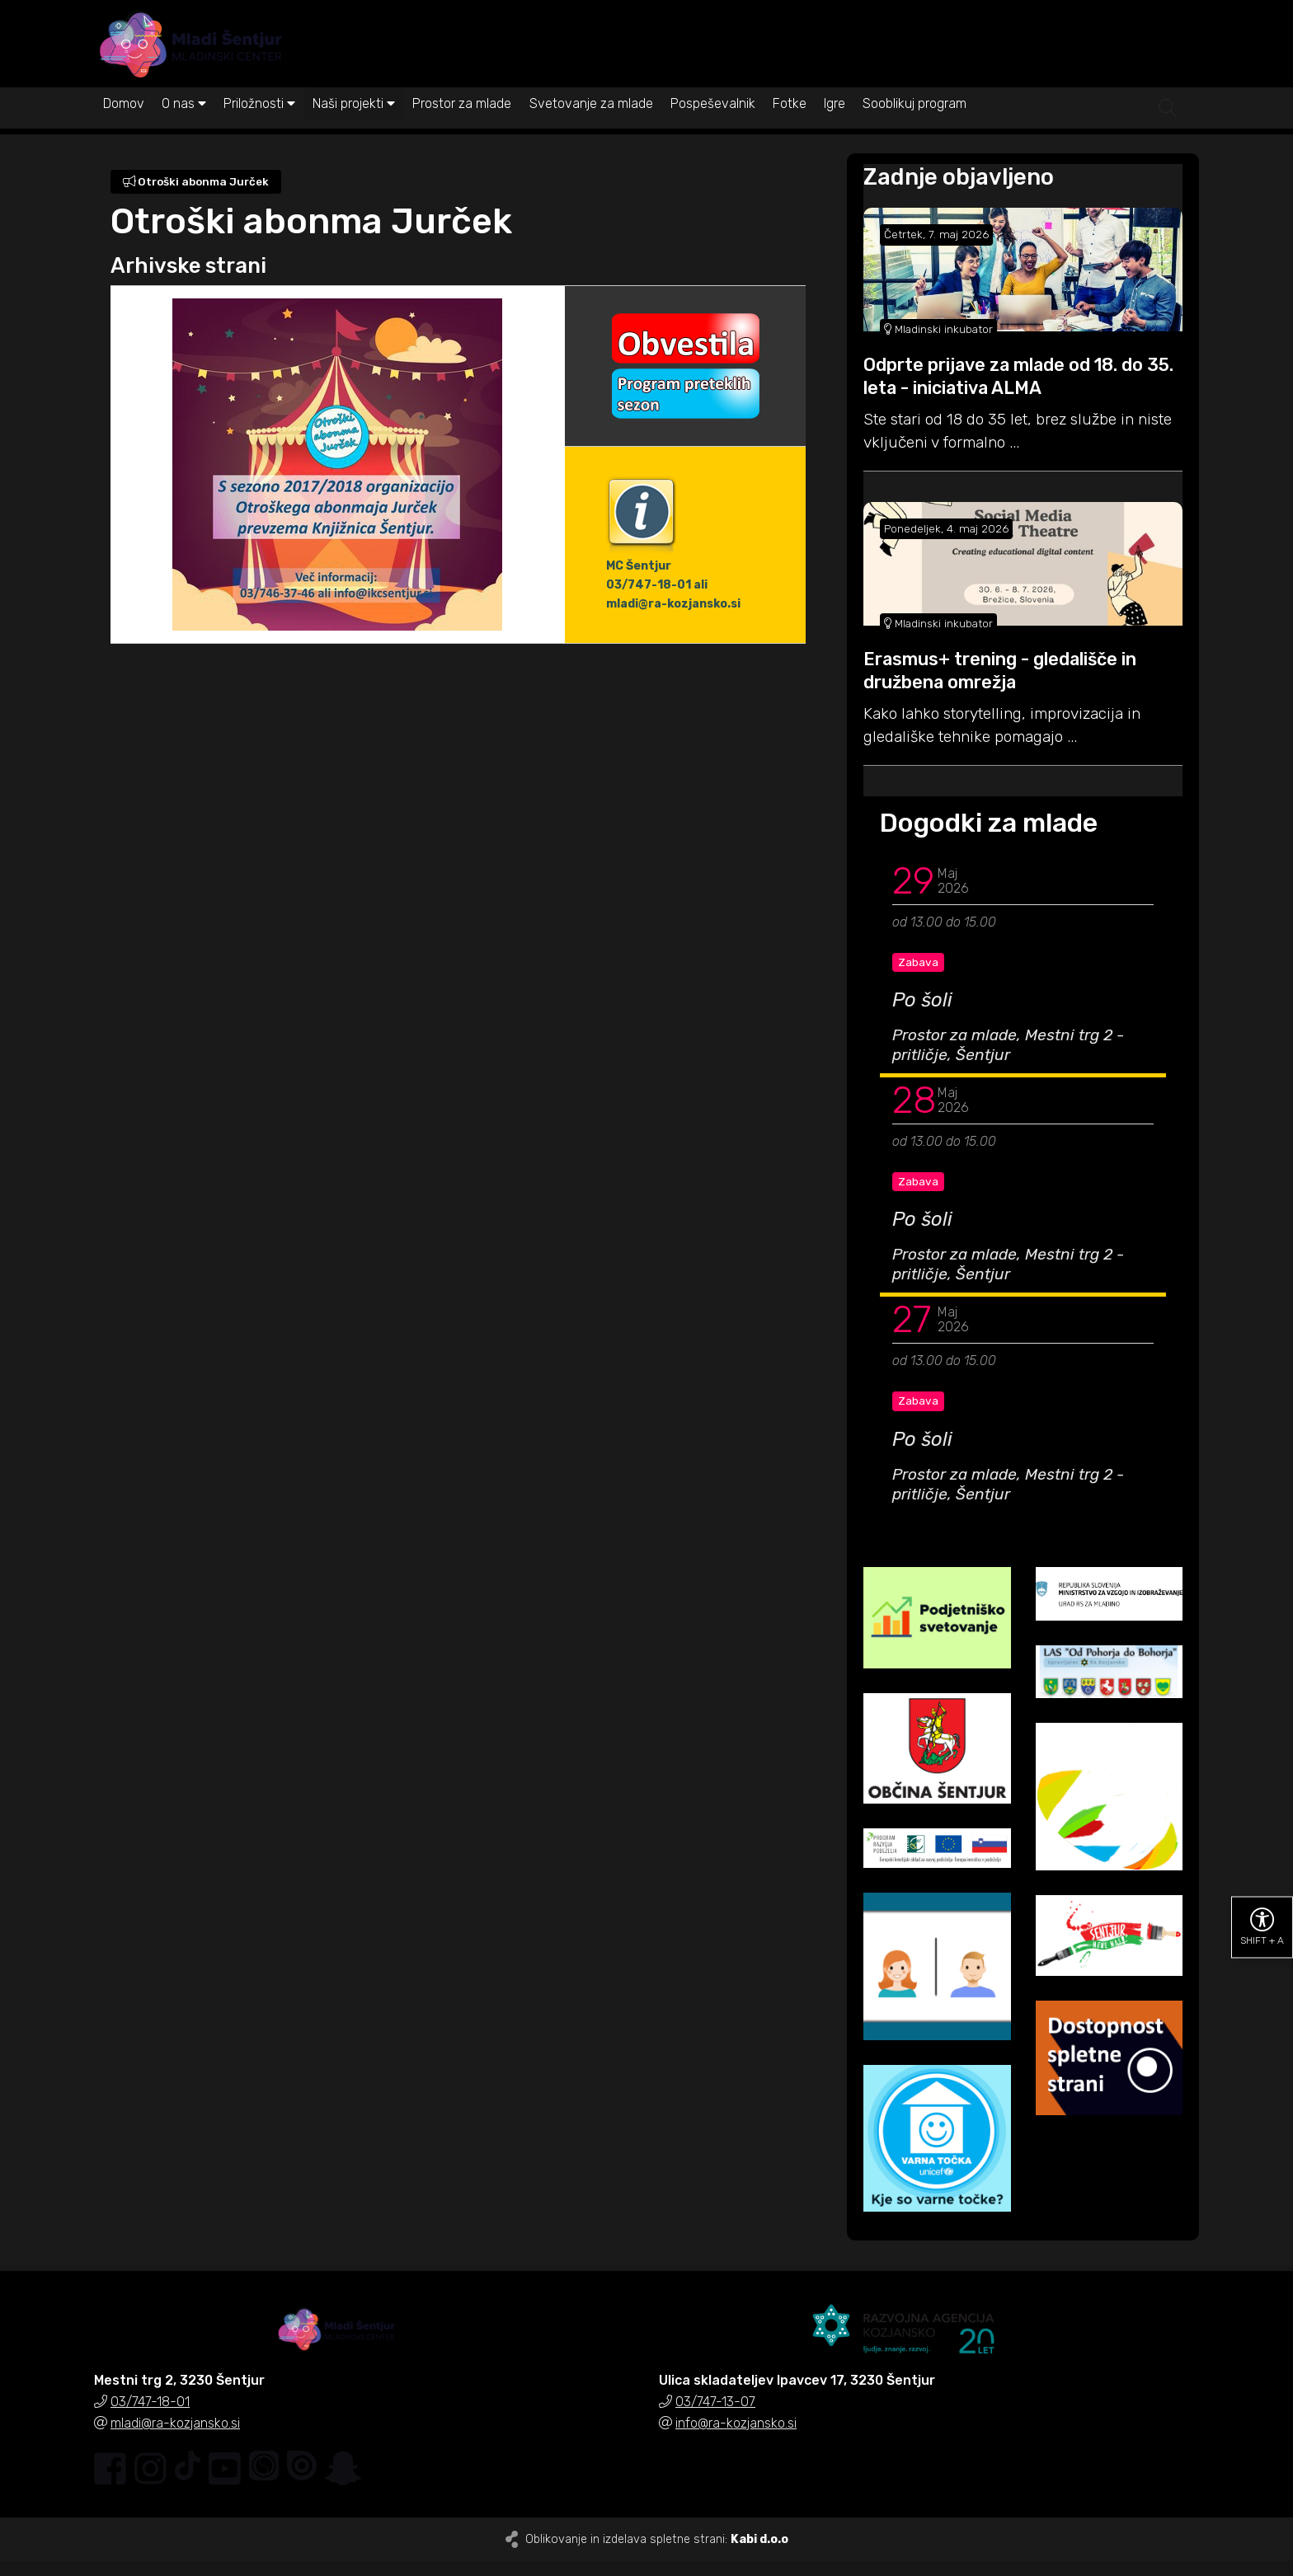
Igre (938, 122)
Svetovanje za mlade (658, 122)
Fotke (881, 122)
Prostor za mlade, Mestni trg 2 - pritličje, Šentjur (1008, 1060)
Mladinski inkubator (938, 343)
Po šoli (922, 1015)
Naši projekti (396, 122)
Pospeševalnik (792, 122)
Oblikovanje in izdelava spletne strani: (656, 2554)
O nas (202, 122)
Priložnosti (290, 122)
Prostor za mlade (517, 122)
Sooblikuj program (1031, 122)
